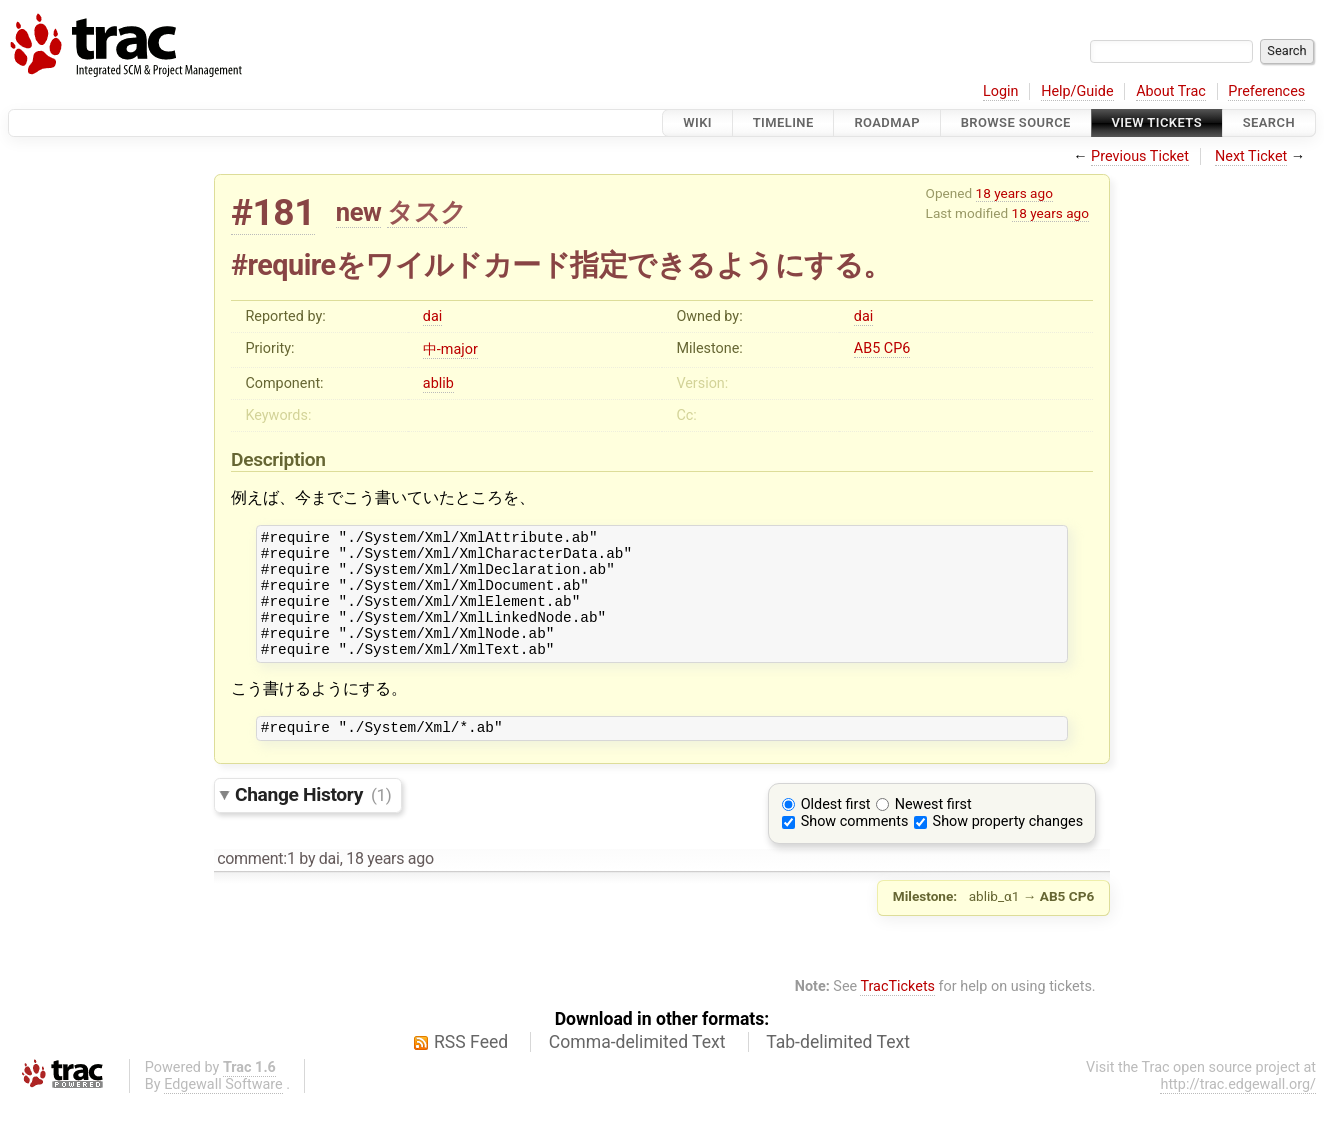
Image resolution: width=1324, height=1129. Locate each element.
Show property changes (1008, 848)
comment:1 (256, 885)
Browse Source (1016, 122)
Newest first (933, 831)
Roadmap (887, 122)
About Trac (1171, 91)
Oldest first (836, 831)
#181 (273, 212)
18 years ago (1014, 193)
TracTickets (897, 1013)
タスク (427, 212)
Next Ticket (1251, 156)
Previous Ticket (1140, 156)
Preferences (1266, 91)
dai (432, 316)
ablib (438, 383)
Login (1001, 91)
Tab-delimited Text (838, 1069)
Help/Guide (1077, 91)
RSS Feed (471, 1069)
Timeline (783, 122)
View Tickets (1157, 122)
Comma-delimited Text (637, 1069)
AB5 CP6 (882, 348)
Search (1269, 122)
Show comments (855, 848)
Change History (313, 821)
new (359, 212)
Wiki (697, 122)
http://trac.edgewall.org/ (1238, 1111)
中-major (450, 349)
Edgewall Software (223, 1111)
